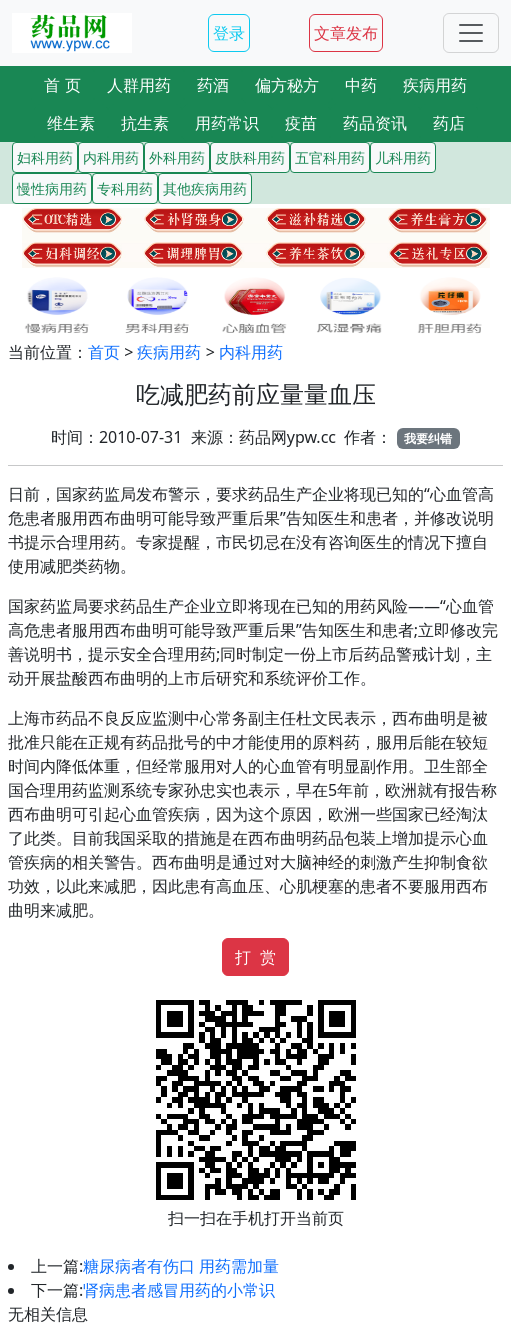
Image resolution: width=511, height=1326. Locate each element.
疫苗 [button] (301, 123)
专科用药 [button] (125, 188)
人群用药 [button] (139, 85)
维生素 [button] (71, 123)
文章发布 (346, 33)
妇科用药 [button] (45, 157)
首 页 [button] (62, 85)
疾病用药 (169, 352)
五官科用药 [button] (330, 157)
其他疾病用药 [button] (205, 188)
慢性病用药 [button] (52, 188)
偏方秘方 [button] (287, 85)
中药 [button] (361, 85)
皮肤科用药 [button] (250, 157)
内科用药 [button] (111, 157)
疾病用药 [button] (435, 85)
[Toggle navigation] (471, 33)
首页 (104, 352)
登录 (229, 33)
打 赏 (255, 957)
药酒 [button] (213, 85)
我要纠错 (428, 438)
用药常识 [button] (227, 123)
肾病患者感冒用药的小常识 (179, 1290)
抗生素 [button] (145, 123)
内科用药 (251, 352)
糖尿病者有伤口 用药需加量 (181, 1266)
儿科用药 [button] (403, 157)
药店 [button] (449, 123)
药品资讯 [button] (375, 123)
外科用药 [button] (177, 157)
